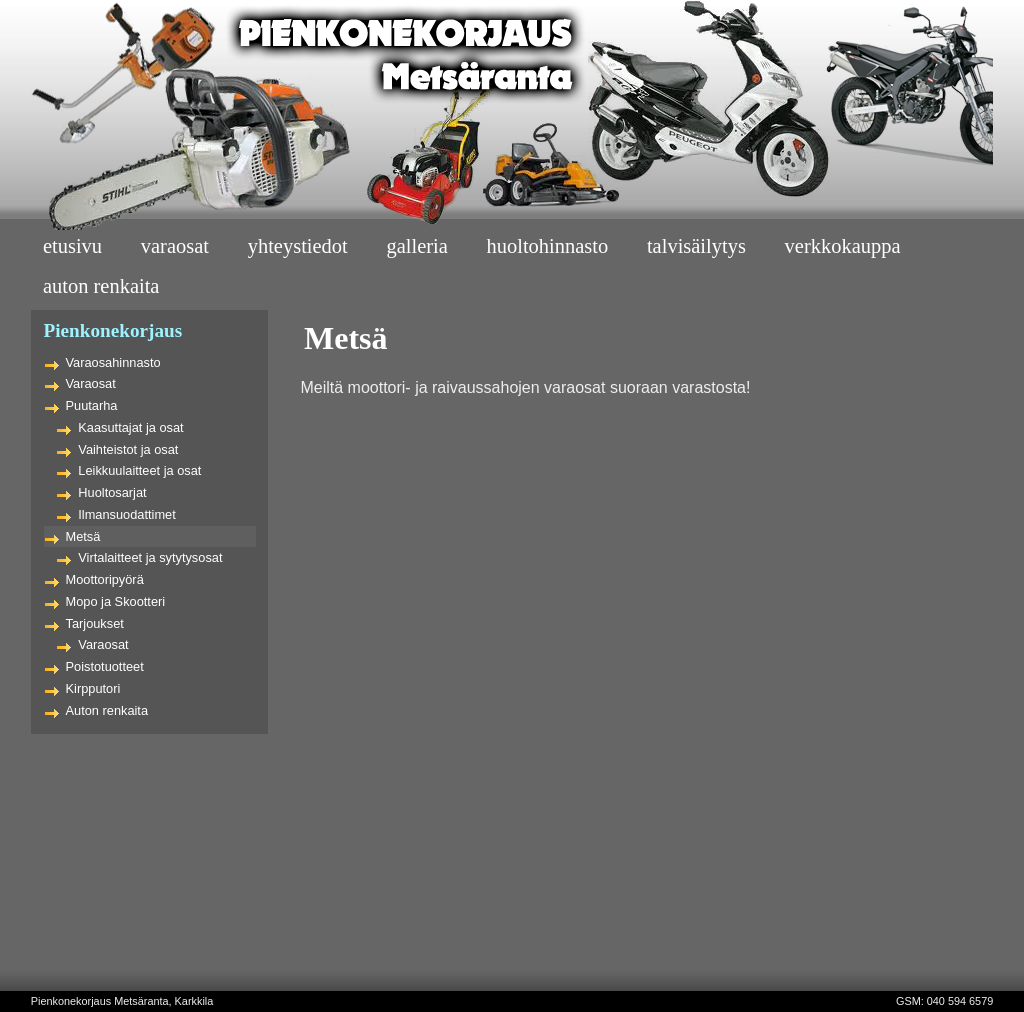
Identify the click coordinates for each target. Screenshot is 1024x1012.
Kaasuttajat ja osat (130, 427)
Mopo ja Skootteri (116, 601)
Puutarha (92, 405)
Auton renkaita (107, 710)
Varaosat (175, 246)
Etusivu (72, 246)
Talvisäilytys (696, 246)
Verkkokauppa (843, 246)
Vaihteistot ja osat (128, 449)
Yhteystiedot (298, 246)
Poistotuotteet (105, 666)
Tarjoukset (95, 623)
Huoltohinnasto (548, 246)
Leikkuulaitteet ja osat (139, 470)
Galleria (416, 246)
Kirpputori (93, 688)
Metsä (83, 536)
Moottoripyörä (105, 579)
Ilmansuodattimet (126, 514)
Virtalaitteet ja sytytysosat (150, 557)
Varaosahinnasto (113, 362)
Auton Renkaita (101, 286)
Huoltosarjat (112, 492)
